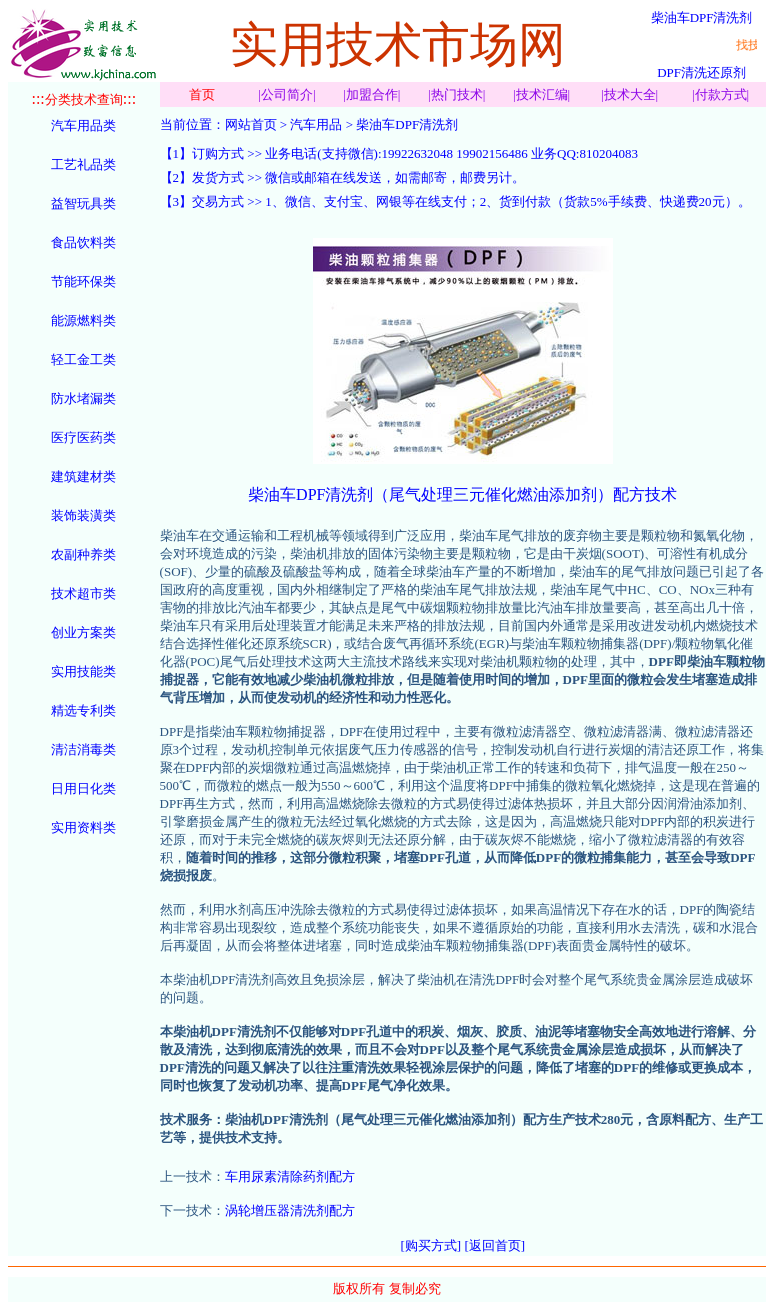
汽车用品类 (83, 125)
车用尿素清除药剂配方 (290, 1176)
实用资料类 (83, 827)
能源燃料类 (83, 320)
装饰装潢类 (83, 515)
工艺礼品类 (83, 164)
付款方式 (721, 94)
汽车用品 (316, 124)
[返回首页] (494, 1245)
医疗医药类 (83, 437)
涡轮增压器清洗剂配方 (290, 1210)
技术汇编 (542, 94)
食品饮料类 (83, 242)
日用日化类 (83, 788)
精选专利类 (83, 710)
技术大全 (630, 94)
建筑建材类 (83, 476)
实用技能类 (83, 671)
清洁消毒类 (83, 749)
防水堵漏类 (83, 398)
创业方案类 (83, 632)
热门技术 (457, 94)
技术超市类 (83, 593)
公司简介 (287, 94)
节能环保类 (83, 281)
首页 (202, 94)
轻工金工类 (83, 359)
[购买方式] (431, 1245)
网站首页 (251, 124)
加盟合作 (372, 94)
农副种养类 (83, 554)
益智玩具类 (83, 203)
